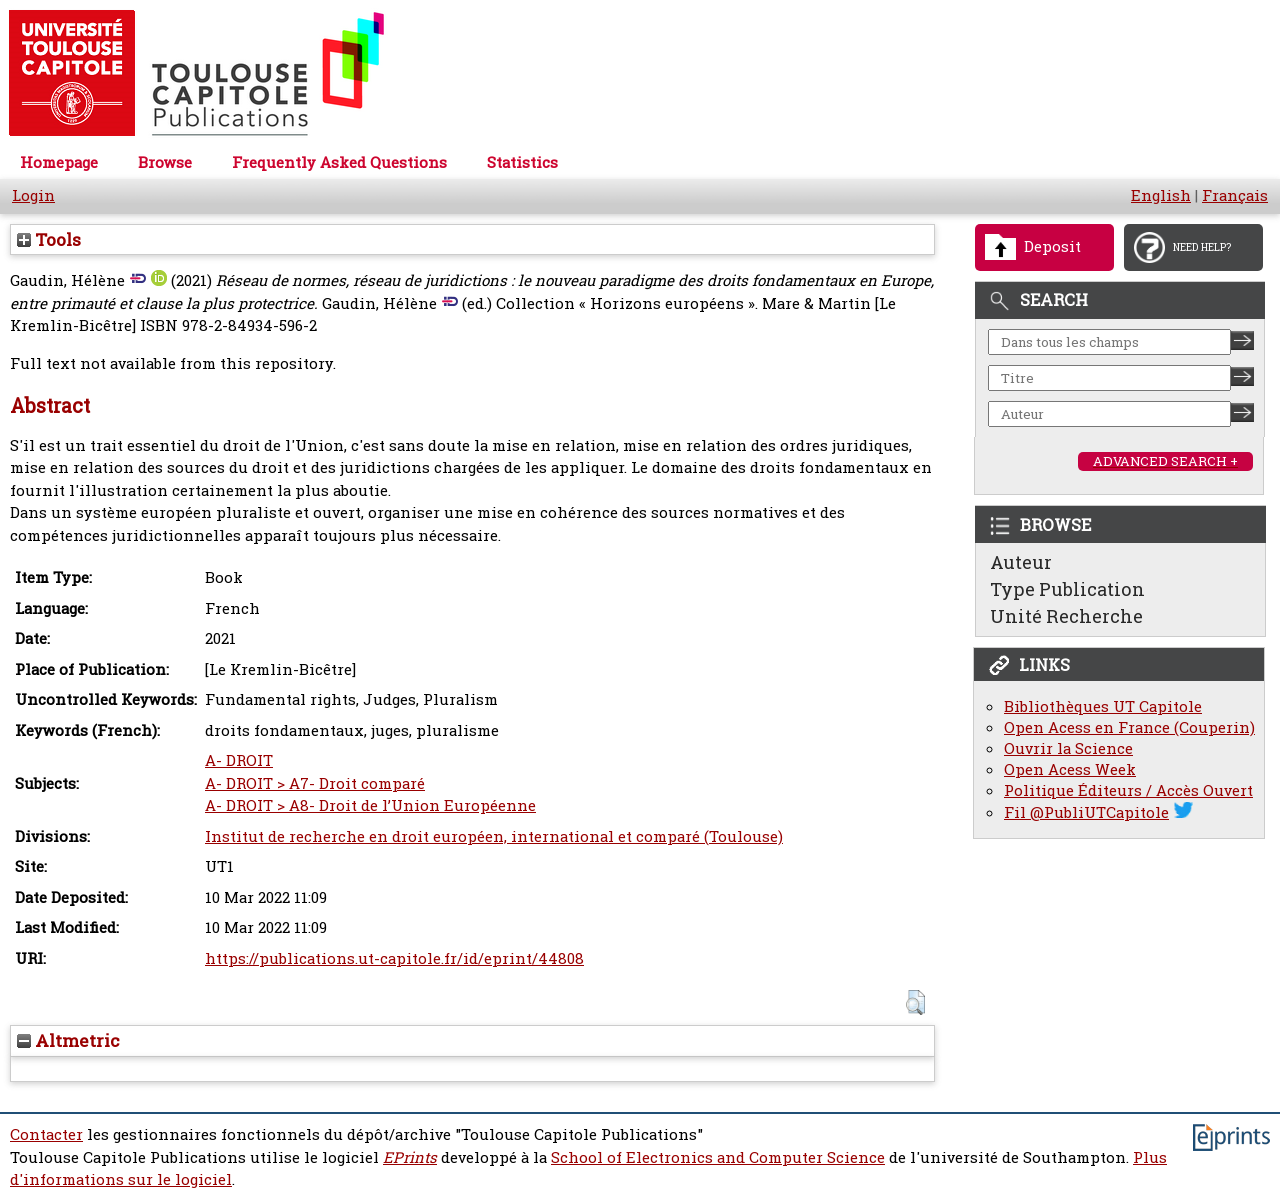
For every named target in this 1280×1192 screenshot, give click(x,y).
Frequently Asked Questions (339, 162)
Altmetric (68, 1040)
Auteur (1021, 562)
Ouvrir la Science (1068, 748)
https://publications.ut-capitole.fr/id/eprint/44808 (394, 958)
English (1161, 195)
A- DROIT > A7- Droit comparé (315, 783)
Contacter (46, 1134)
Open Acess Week (1070, 769)
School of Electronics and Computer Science (718, 1157)
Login (33, 195)
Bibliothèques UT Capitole (1103, 706)
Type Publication (1067, 589)
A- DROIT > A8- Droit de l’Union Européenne (370, 805)
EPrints (410, 1157)
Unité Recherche (1066, 616)
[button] (915, 1002)
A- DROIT (239, 760)
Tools (49, 239)
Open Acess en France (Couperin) (1129, 727)
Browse (165, 162)
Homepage (59, 162)
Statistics (522, 162)
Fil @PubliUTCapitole (1086, 812)
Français (1235, 195)
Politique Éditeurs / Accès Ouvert (1128, 790)
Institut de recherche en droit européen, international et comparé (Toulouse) (494, 836)
